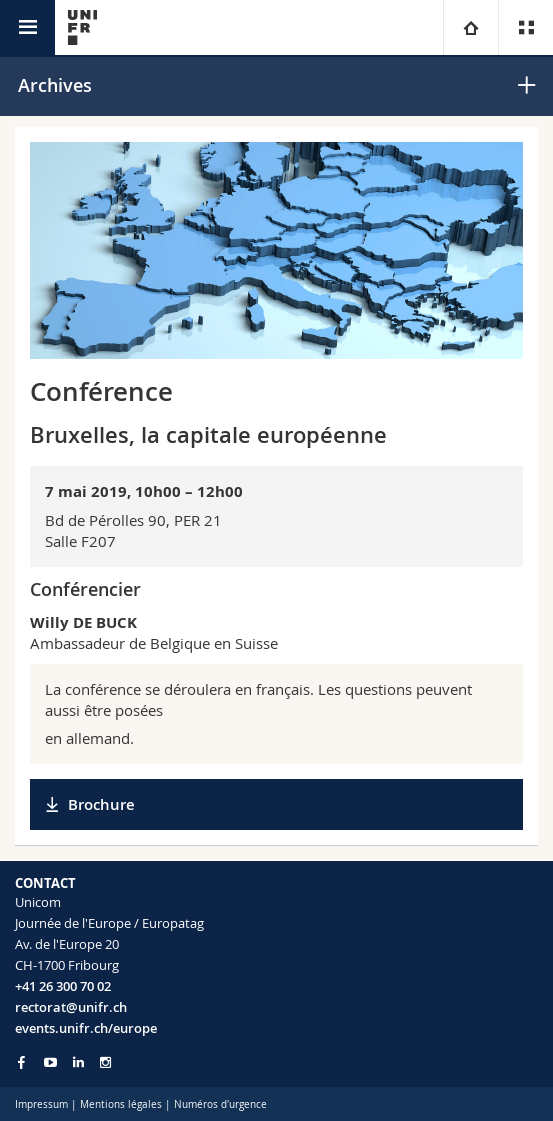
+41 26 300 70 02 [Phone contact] (63, 986)
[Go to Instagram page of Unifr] (105, 1062)
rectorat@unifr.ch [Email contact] (71, 1007)
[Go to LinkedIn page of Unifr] (78, 1062)
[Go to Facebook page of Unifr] (21, 1062)
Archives (55, 85)
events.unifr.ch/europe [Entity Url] (86, 1028)
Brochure (101, 804)
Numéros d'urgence (220, 1104)
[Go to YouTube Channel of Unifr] (50, 1062)
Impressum (41, 1104)
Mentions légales (121, 1104)
